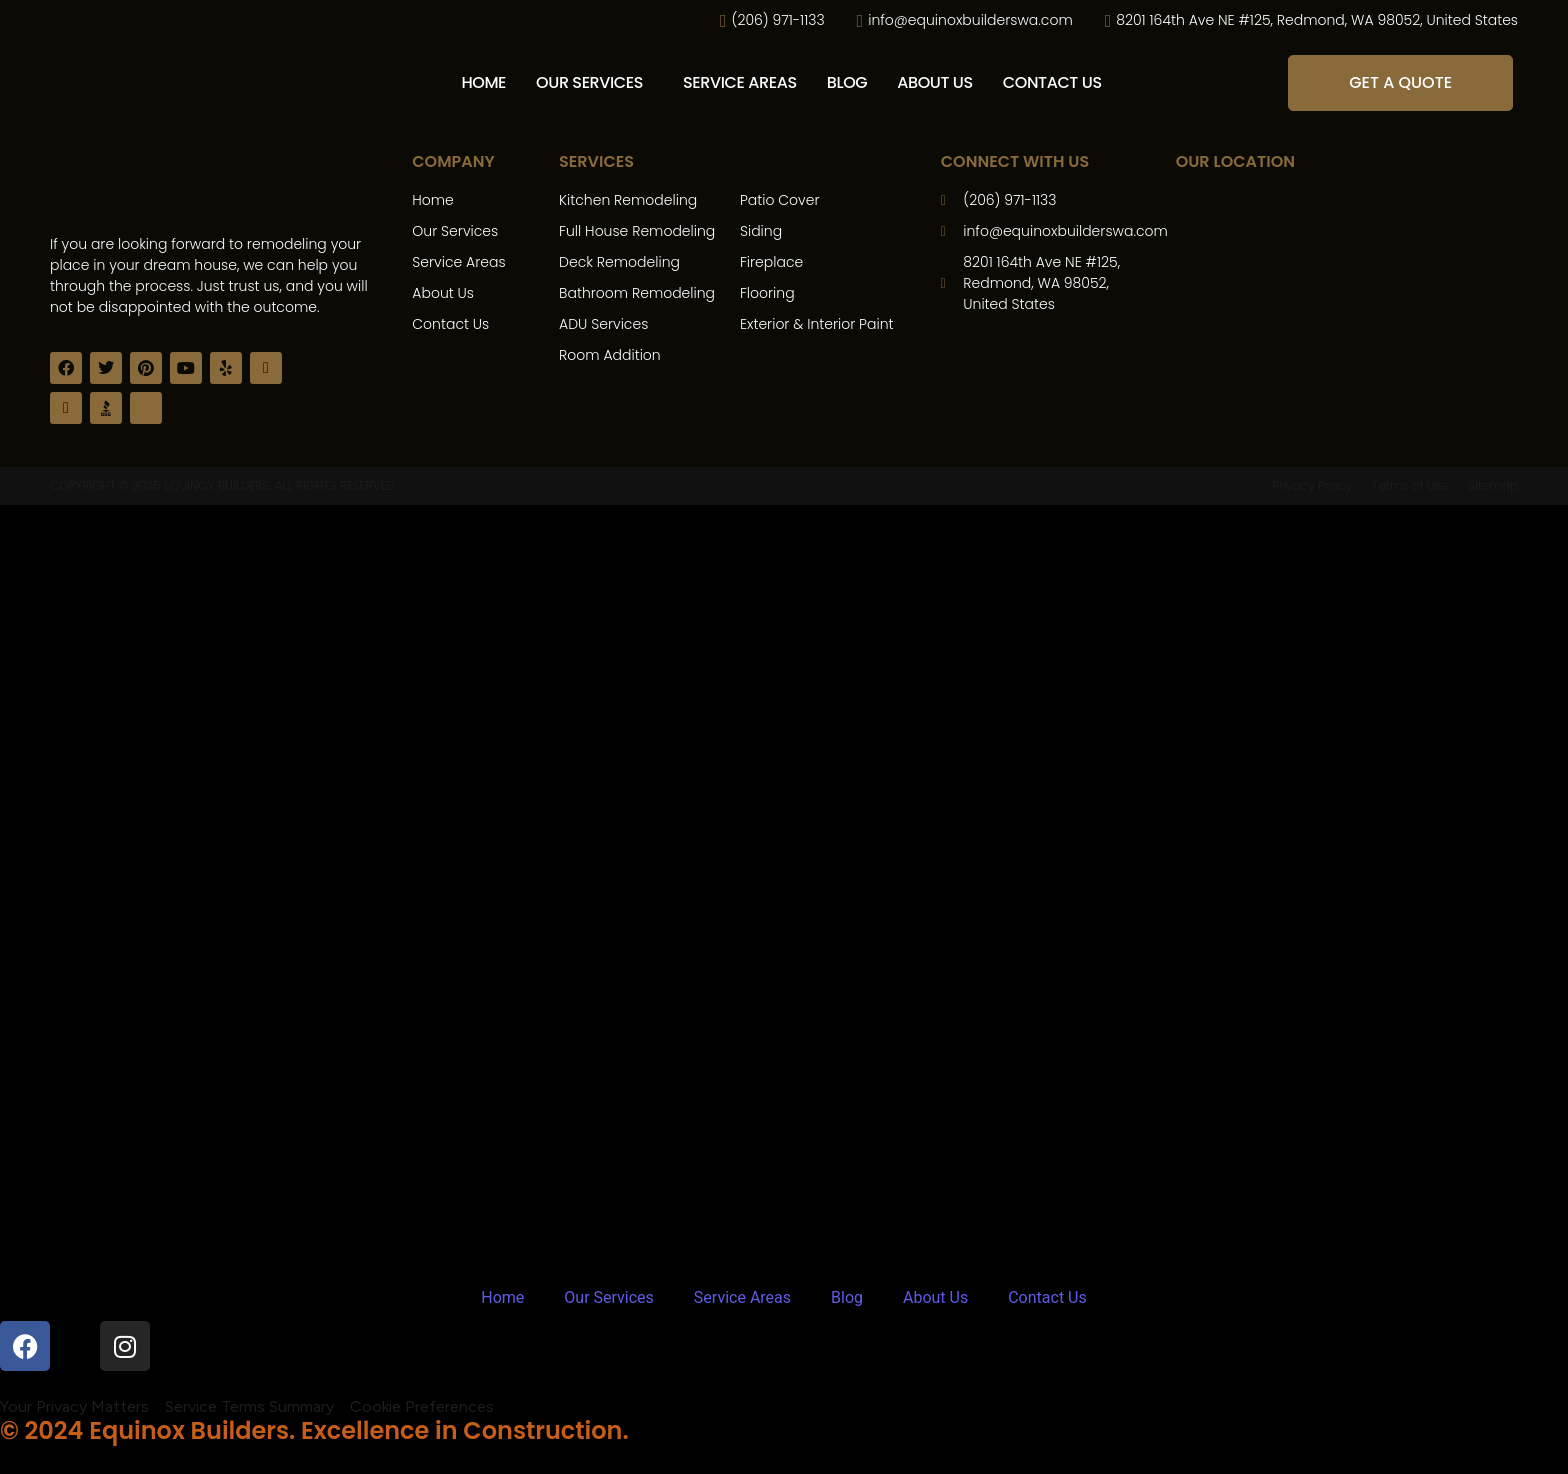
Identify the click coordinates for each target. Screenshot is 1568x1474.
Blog (847, 82)
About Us (935, 82)
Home (483, 82)
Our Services (589, 82)
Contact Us (1052, 82)
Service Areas (740, 82)
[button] (594, 83)
